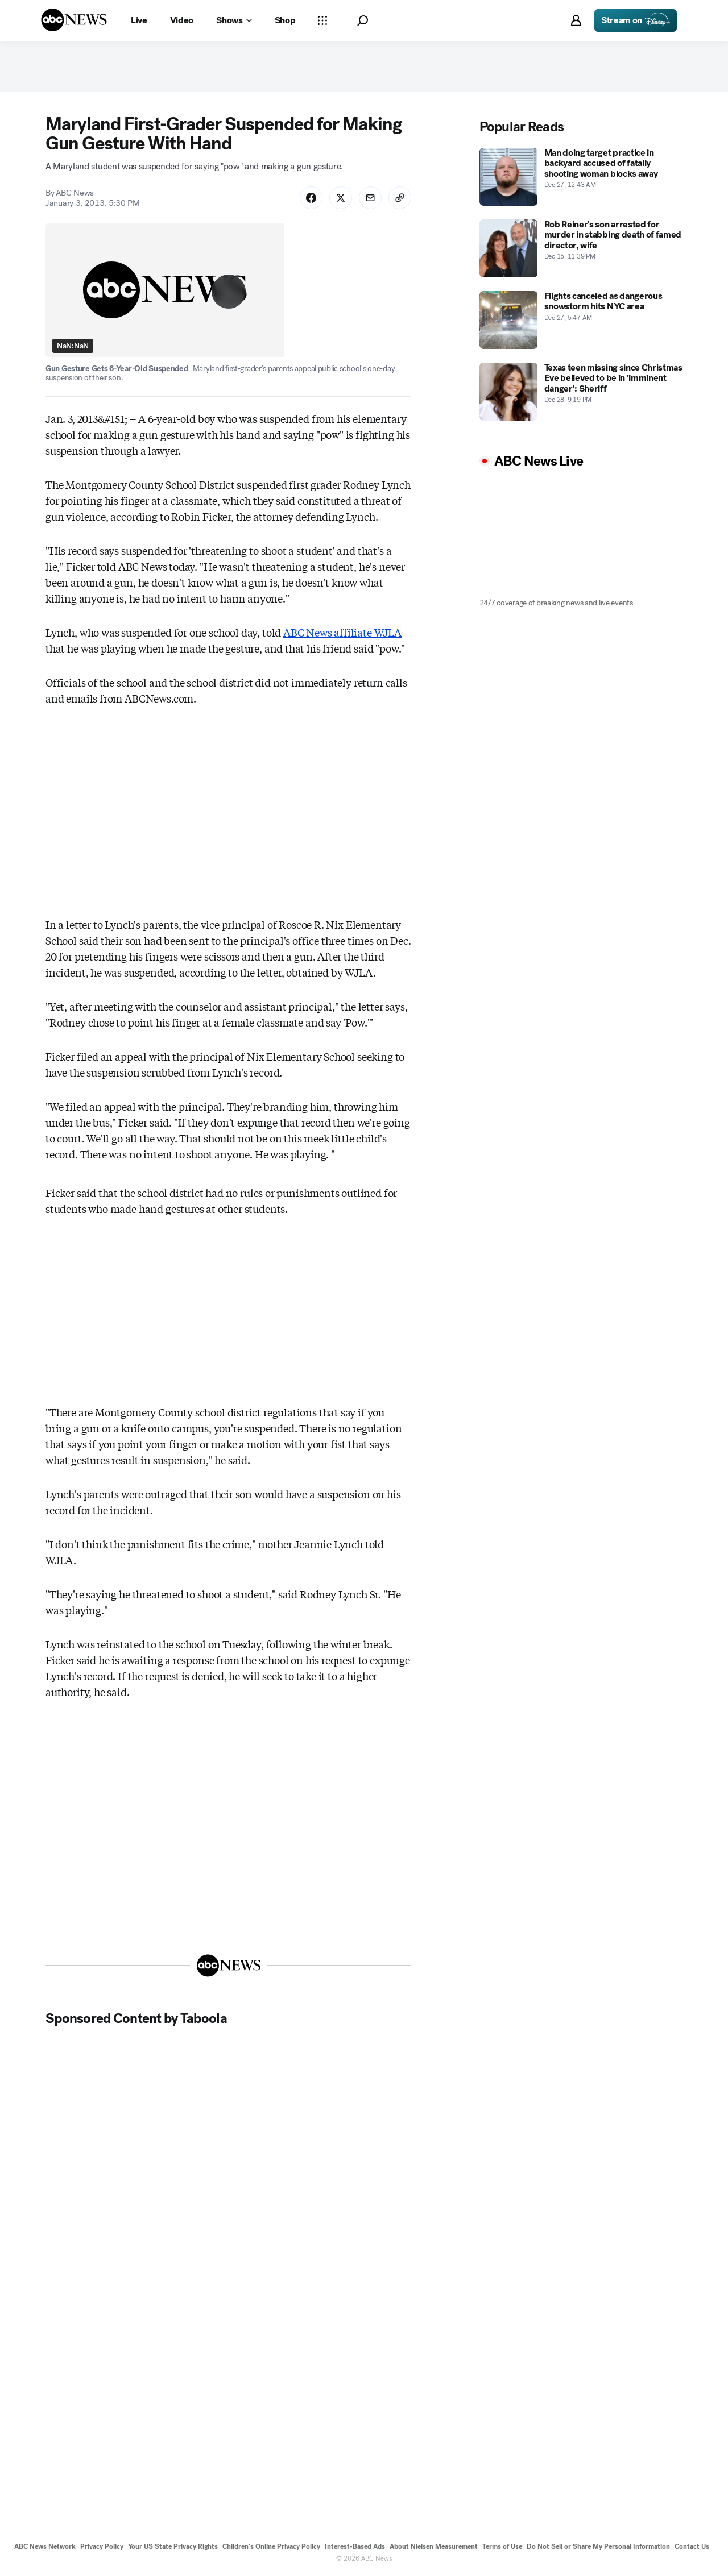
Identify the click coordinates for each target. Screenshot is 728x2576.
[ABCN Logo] (74, 20)
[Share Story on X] (340, 197)
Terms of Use (502, 2546)
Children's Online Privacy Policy (271, 2546)
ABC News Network (45, 2546)
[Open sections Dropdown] (322, 20)
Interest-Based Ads (355, 2546)
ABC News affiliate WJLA (342, 632)
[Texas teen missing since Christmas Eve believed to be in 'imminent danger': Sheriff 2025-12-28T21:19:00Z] (580, 392)
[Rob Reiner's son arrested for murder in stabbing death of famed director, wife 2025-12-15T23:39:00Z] (580, 248)
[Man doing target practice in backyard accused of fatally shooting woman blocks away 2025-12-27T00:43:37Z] (580, 177)
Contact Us (692, 2546)
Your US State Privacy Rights (173, 2546)
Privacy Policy (101, 2546)
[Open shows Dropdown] (233, 20)
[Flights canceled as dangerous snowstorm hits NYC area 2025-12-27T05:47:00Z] (580, 320)
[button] (362, 20)
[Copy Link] (399, 197)
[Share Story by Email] (370, 197)
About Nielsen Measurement (434, 2546)
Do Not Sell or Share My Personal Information (598, 2546)
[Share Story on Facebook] (311, 197)
